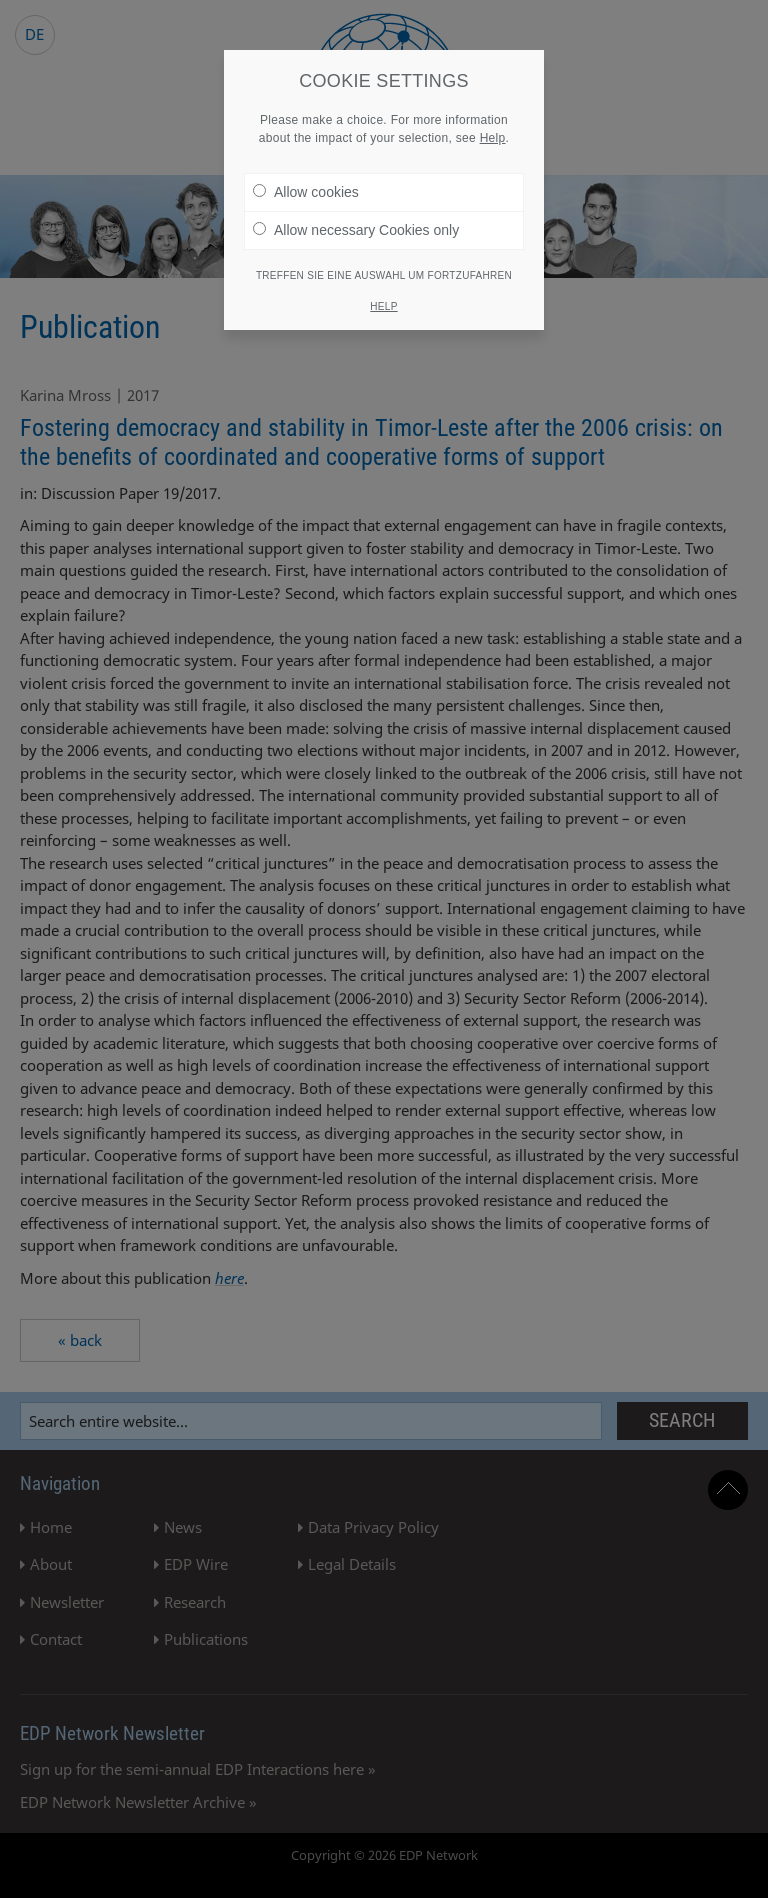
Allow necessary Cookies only (356, 223)
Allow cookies (306, 185)
